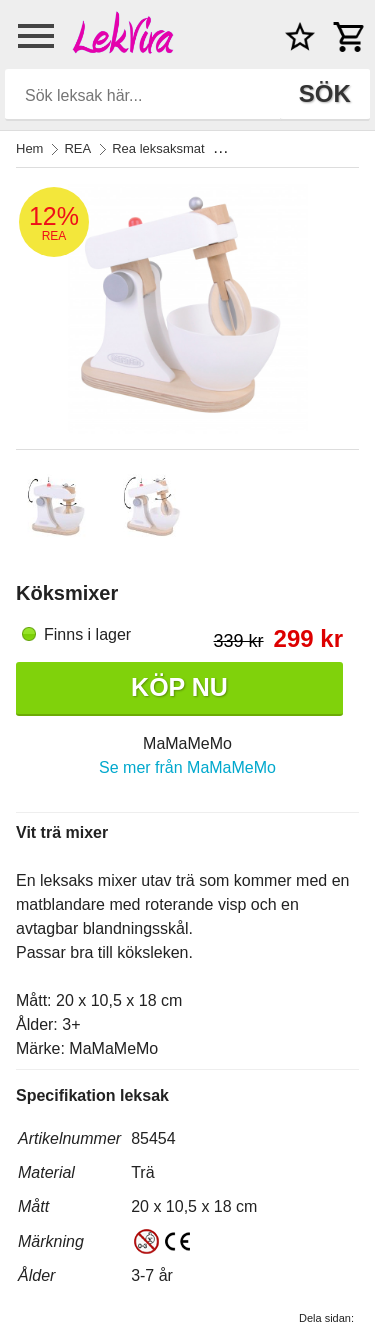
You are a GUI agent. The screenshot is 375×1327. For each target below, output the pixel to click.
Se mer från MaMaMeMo (187, 767)
